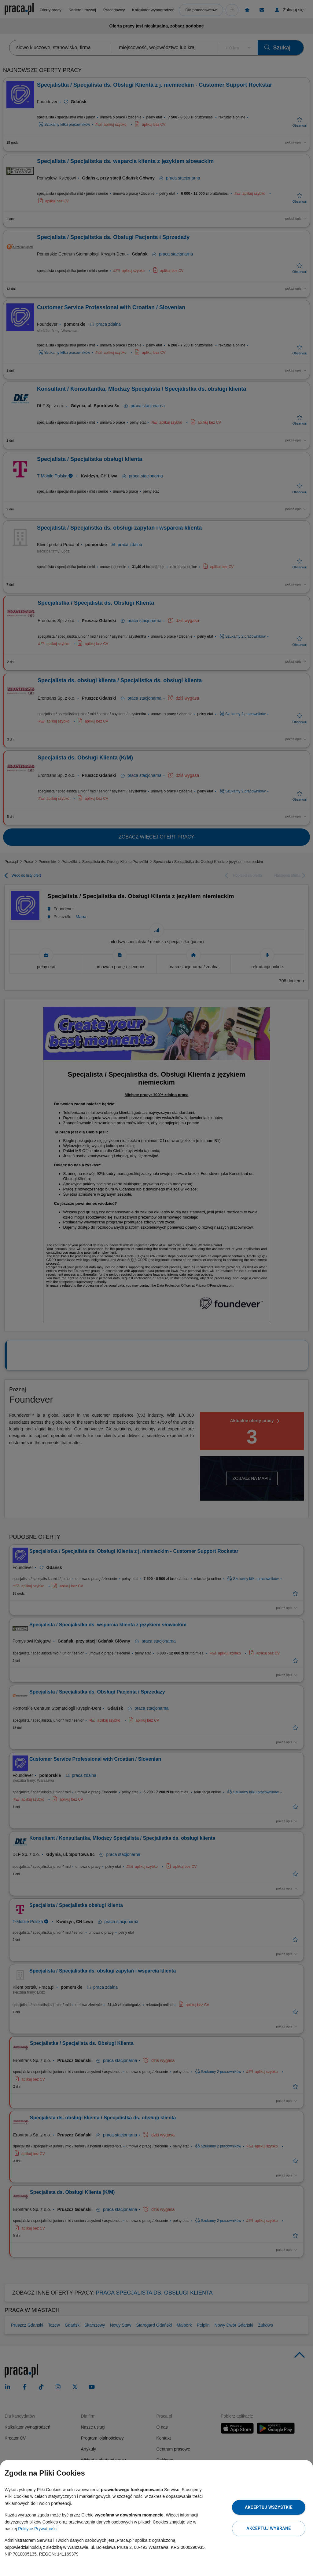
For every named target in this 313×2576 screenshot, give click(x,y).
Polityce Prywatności (37, 2528)
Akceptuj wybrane (268, 2528)
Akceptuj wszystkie (269, 2507)
